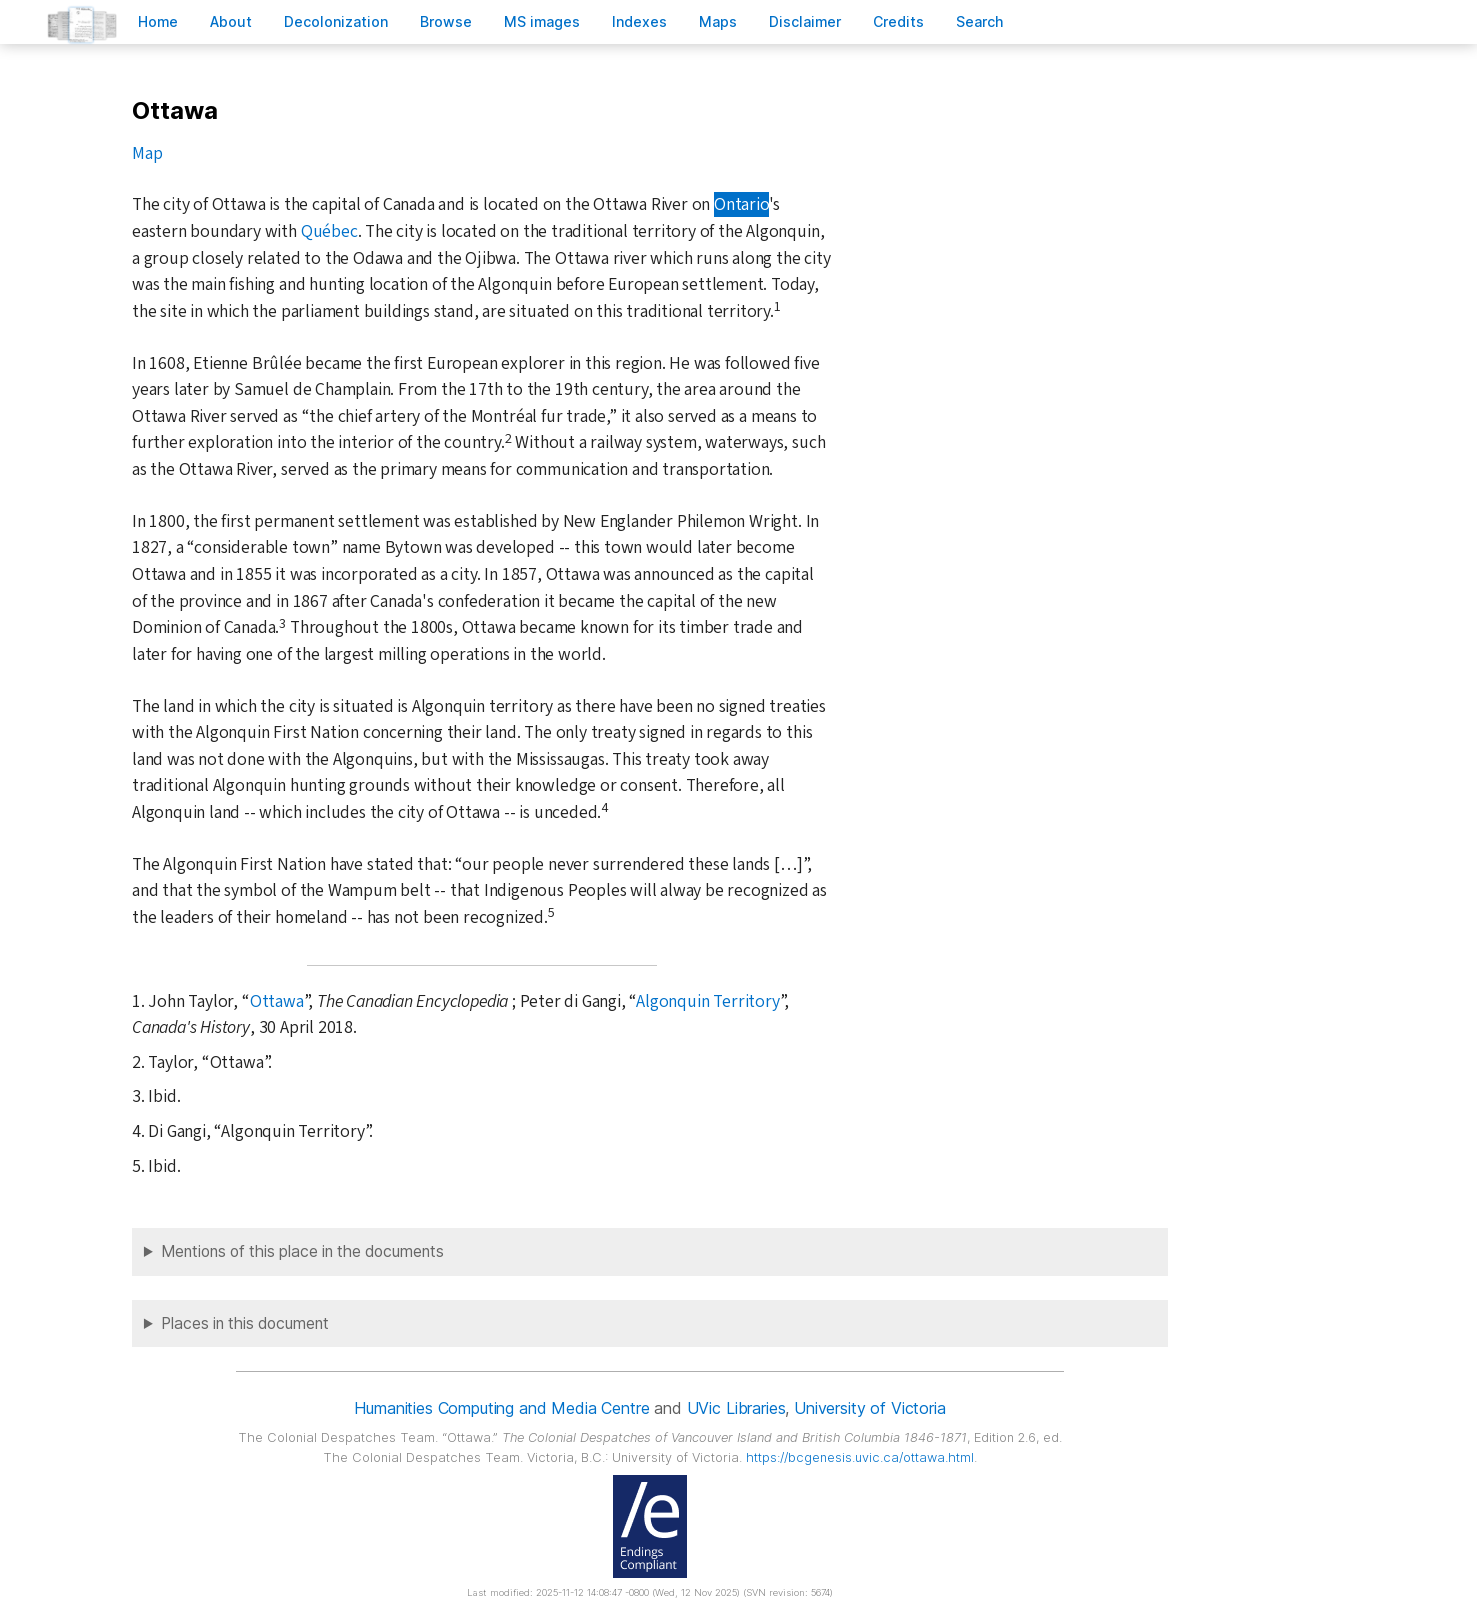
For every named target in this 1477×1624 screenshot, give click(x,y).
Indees (639, 21)
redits (898, 21)
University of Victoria (869, 1408)
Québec (329, 231)
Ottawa (277, 1001)
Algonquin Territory (707, 1001)
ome (158, 21)
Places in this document (245, 1323)
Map (147, 153)
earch (980, 21)
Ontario (741, 204)
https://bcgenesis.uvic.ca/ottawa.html (860, 1457)
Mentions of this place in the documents (302, 1251)
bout (231, 21)
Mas (718, 21)
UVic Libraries (736, 1408)
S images (542, 21)
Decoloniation (336, 21)
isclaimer (805, 21)
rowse (446, 21)
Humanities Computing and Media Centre (501, 1408)
